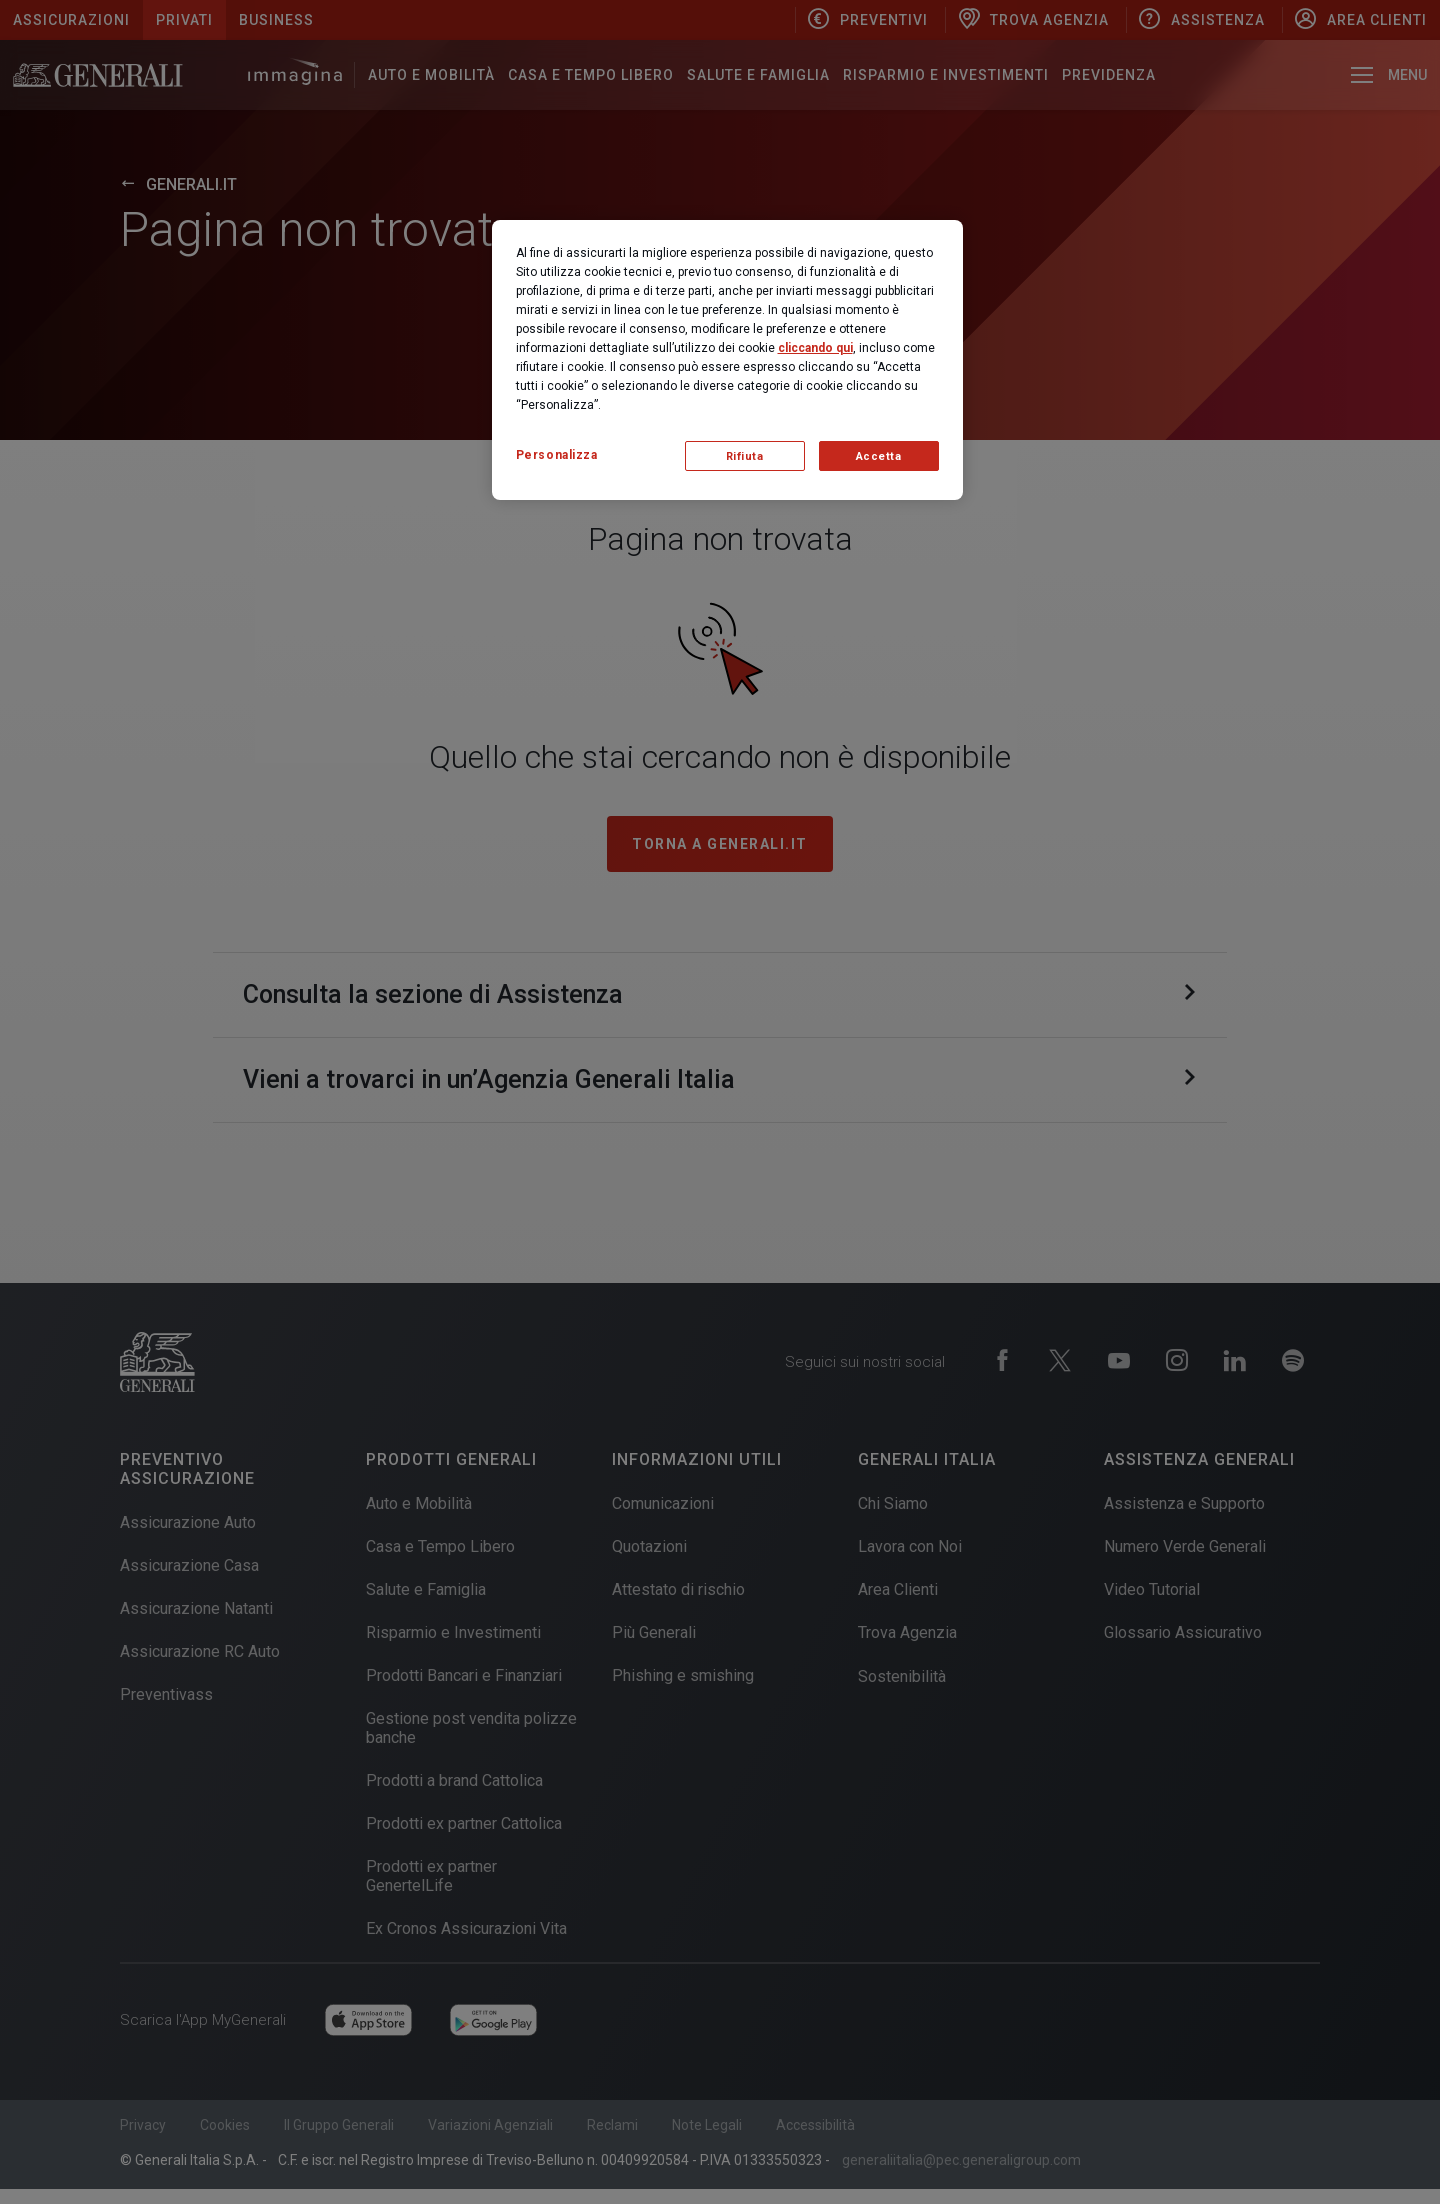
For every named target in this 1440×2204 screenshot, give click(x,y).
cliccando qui (815, 348)
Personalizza (557, 455)
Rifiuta (745, 456)
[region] (727, 360)
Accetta (879, 456)
